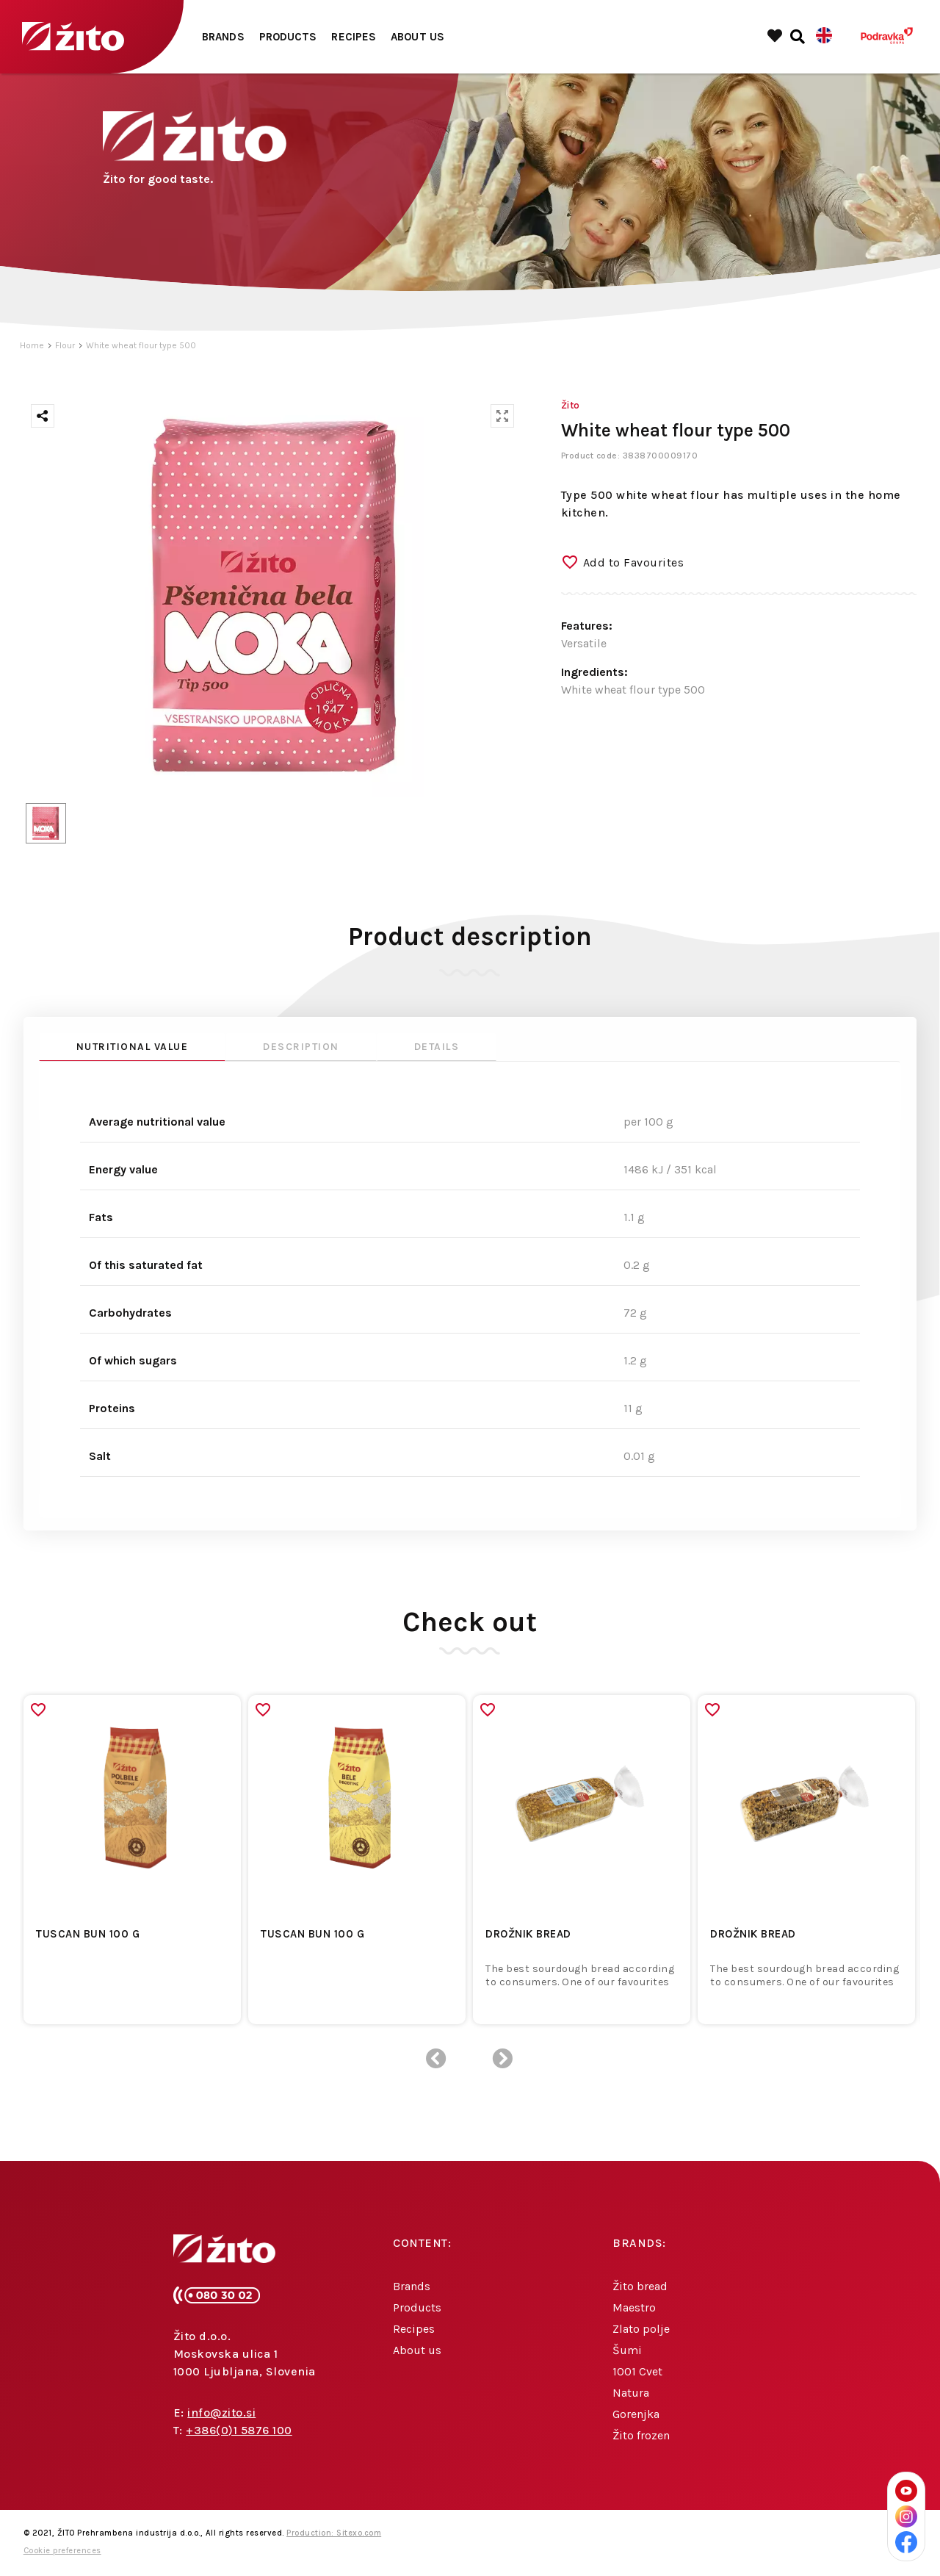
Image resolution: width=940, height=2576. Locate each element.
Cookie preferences (62, 2550)
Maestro (634, 2307)
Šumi (627, 2350)
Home (32, 345)
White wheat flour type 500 (141, 345)
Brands (223, 36)
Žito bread (640, 2286)
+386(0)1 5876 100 (239, 2430)
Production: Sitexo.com (333, 2533)
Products (288, 36)
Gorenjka (635, 2414)
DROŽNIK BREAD (528, 1933)
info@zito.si (221, 2413)
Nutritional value (132, 1046)
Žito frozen (641, 2435)
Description (301, 1046)
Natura (630, 2393)
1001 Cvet (637, 2371)
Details (437, 1046)
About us (417, 36)
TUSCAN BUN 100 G (88, 1933)
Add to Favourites (633, 562)
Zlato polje (641, 2329)
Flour (65, 345)
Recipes (353, 36)
